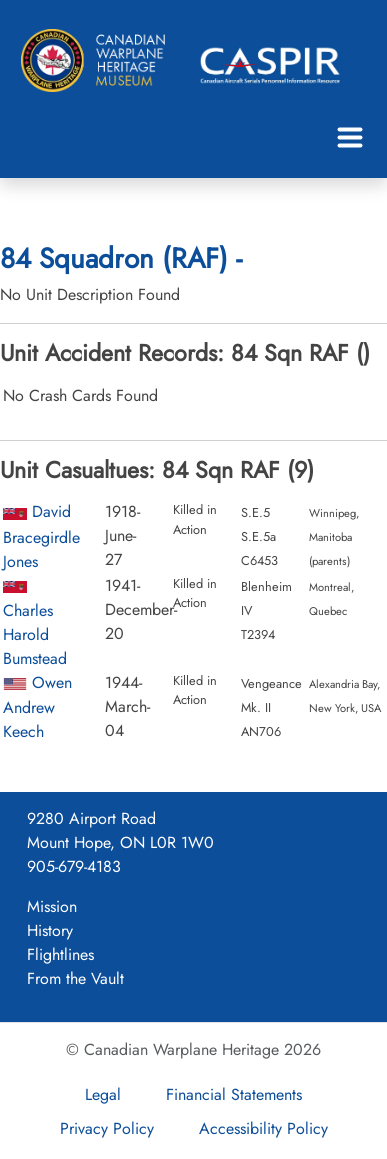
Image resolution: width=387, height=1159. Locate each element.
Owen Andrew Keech (37, 707)
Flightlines (60, 954)
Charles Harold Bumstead (35, 634)
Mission (52, 906)
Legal (103, 1094)
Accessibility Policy (263, 1128)
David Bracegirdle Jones (41, 536)
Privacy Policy (107, 1128)
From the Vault (75, 978)
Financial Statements (234, 1094)
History (50, 930)
